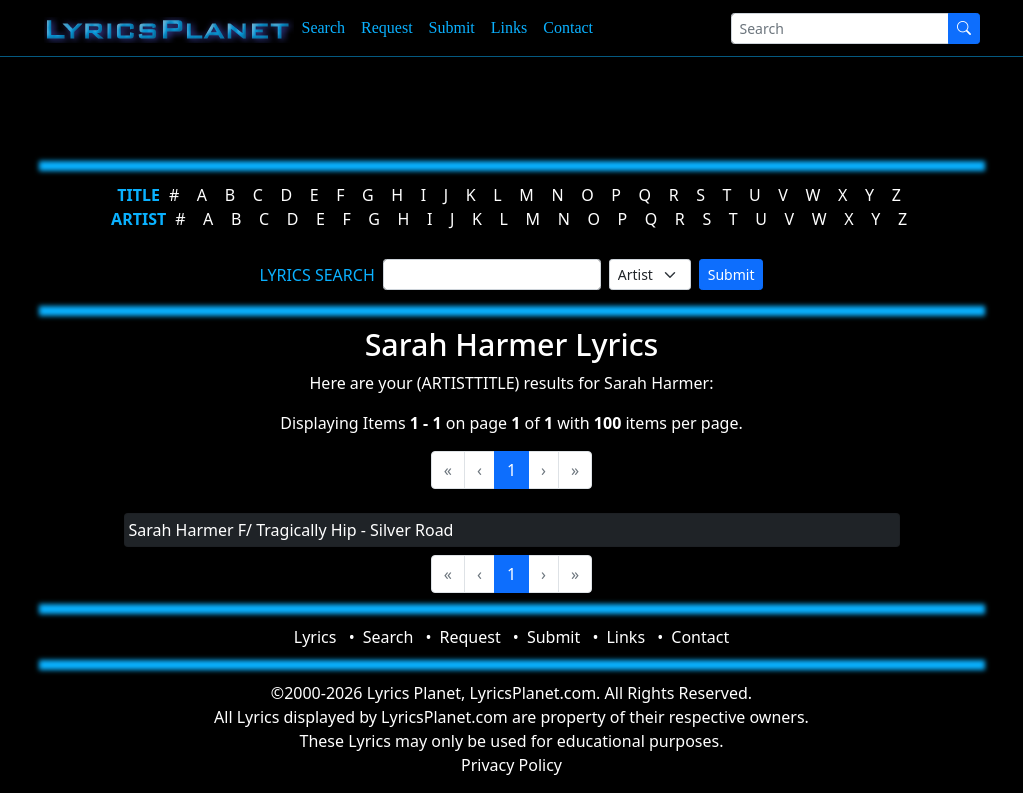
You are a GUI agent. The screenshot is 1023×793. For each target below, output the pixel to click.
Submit (452, 27)
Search (324, 27)
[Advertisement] (512, 105)
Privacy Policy (511, 765)
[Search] (840, 28)
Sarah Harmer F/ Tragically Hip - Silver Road (291, 530)
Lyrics (315, 637)
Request (387, 27)
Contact (568, 27)
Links (509, 27)
